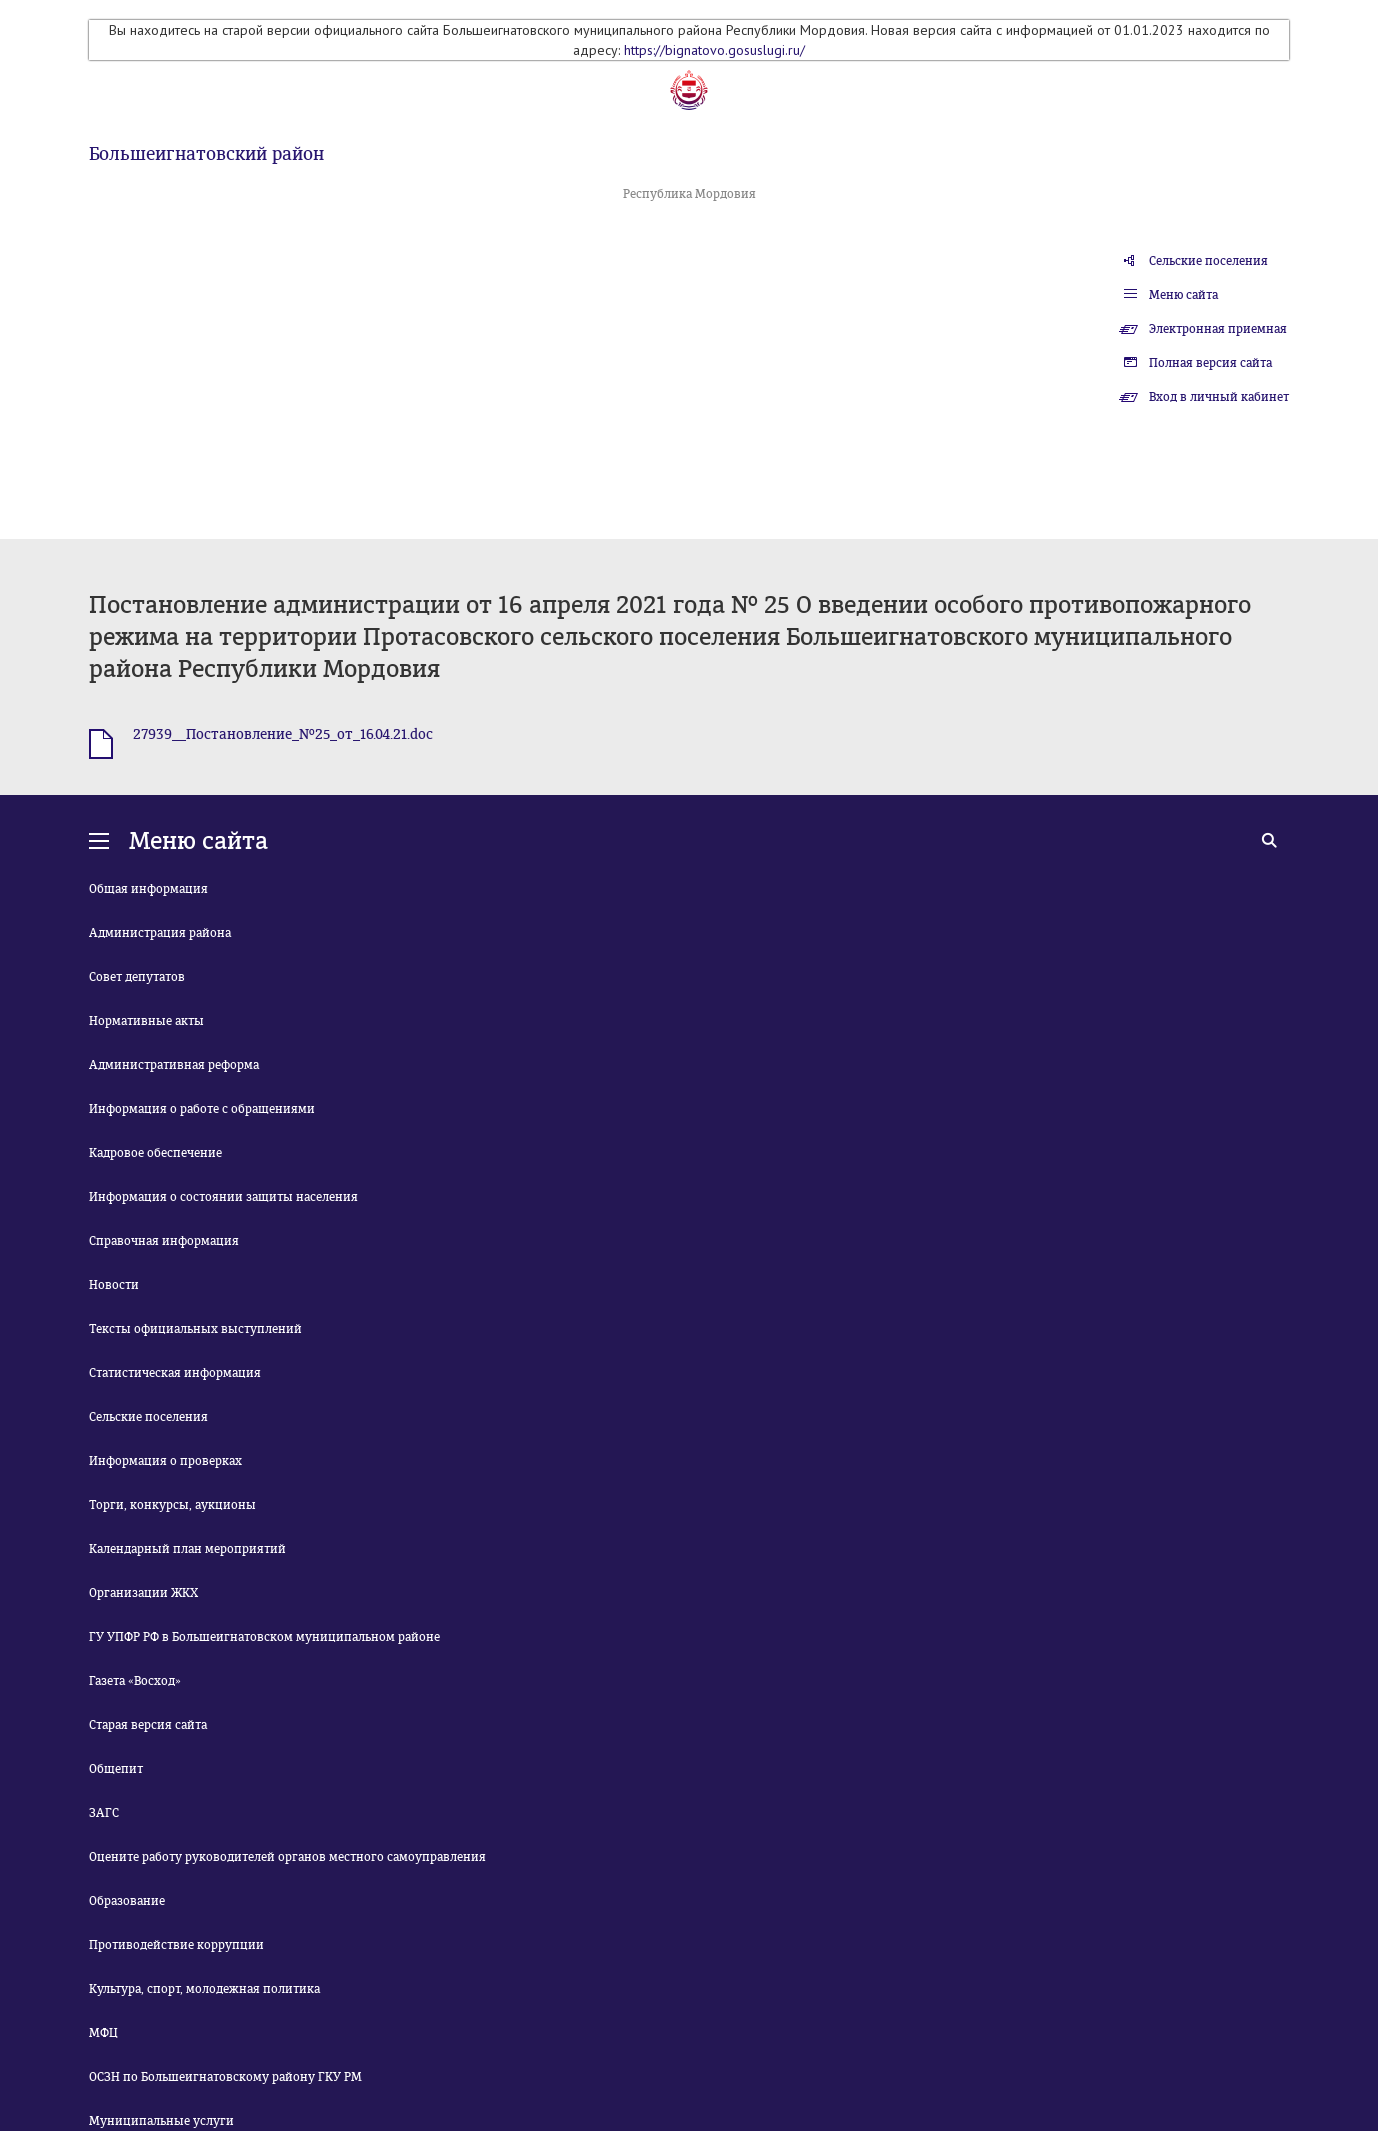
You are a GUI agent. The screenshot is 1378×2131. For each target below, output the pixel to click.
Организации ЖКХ (143, 1593)
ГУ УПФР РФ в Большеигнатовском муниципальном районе (264, 1637)
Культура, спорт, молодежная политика (204, 1989)
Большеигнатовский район (206, 154)
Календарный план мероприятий (187, 1549)
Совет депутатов (137, 977)
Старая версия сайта (148, 1725)
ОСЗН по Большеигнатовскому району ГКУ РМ (225, 2077)
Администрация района (160, 933)
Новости (114, 1285)
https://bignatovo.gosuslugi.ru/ (714, 50)
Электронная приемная (1218, 329)
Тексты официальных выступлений (195, 1329)
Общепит (116, 1769)
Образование (127, 1901)
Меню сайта (1183, 295)
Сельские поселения (1208, 261)
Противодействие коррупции (176, 1945)
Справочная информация (164, 1241)
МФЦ (103, 2033)
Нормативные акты (146, 1021)
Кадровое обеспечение (155, 1153)
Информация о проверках (165, 1461)
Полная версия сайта (1210, 363)
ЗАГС (104, 1813)
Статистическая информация (175, 1373)
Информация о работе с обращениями (202, 1109)
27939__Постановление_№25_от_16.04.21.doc (283, 734)
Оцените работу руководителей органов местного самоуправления (287, 1857)
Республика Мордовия (689, 194)
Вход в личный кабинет (1219, 397)
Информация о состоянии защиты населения (223, 1197)
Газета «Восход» (135, 1681)
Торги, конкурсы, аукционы (172, 1505)
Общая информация (148, 889)
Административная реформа (174, 1065)
